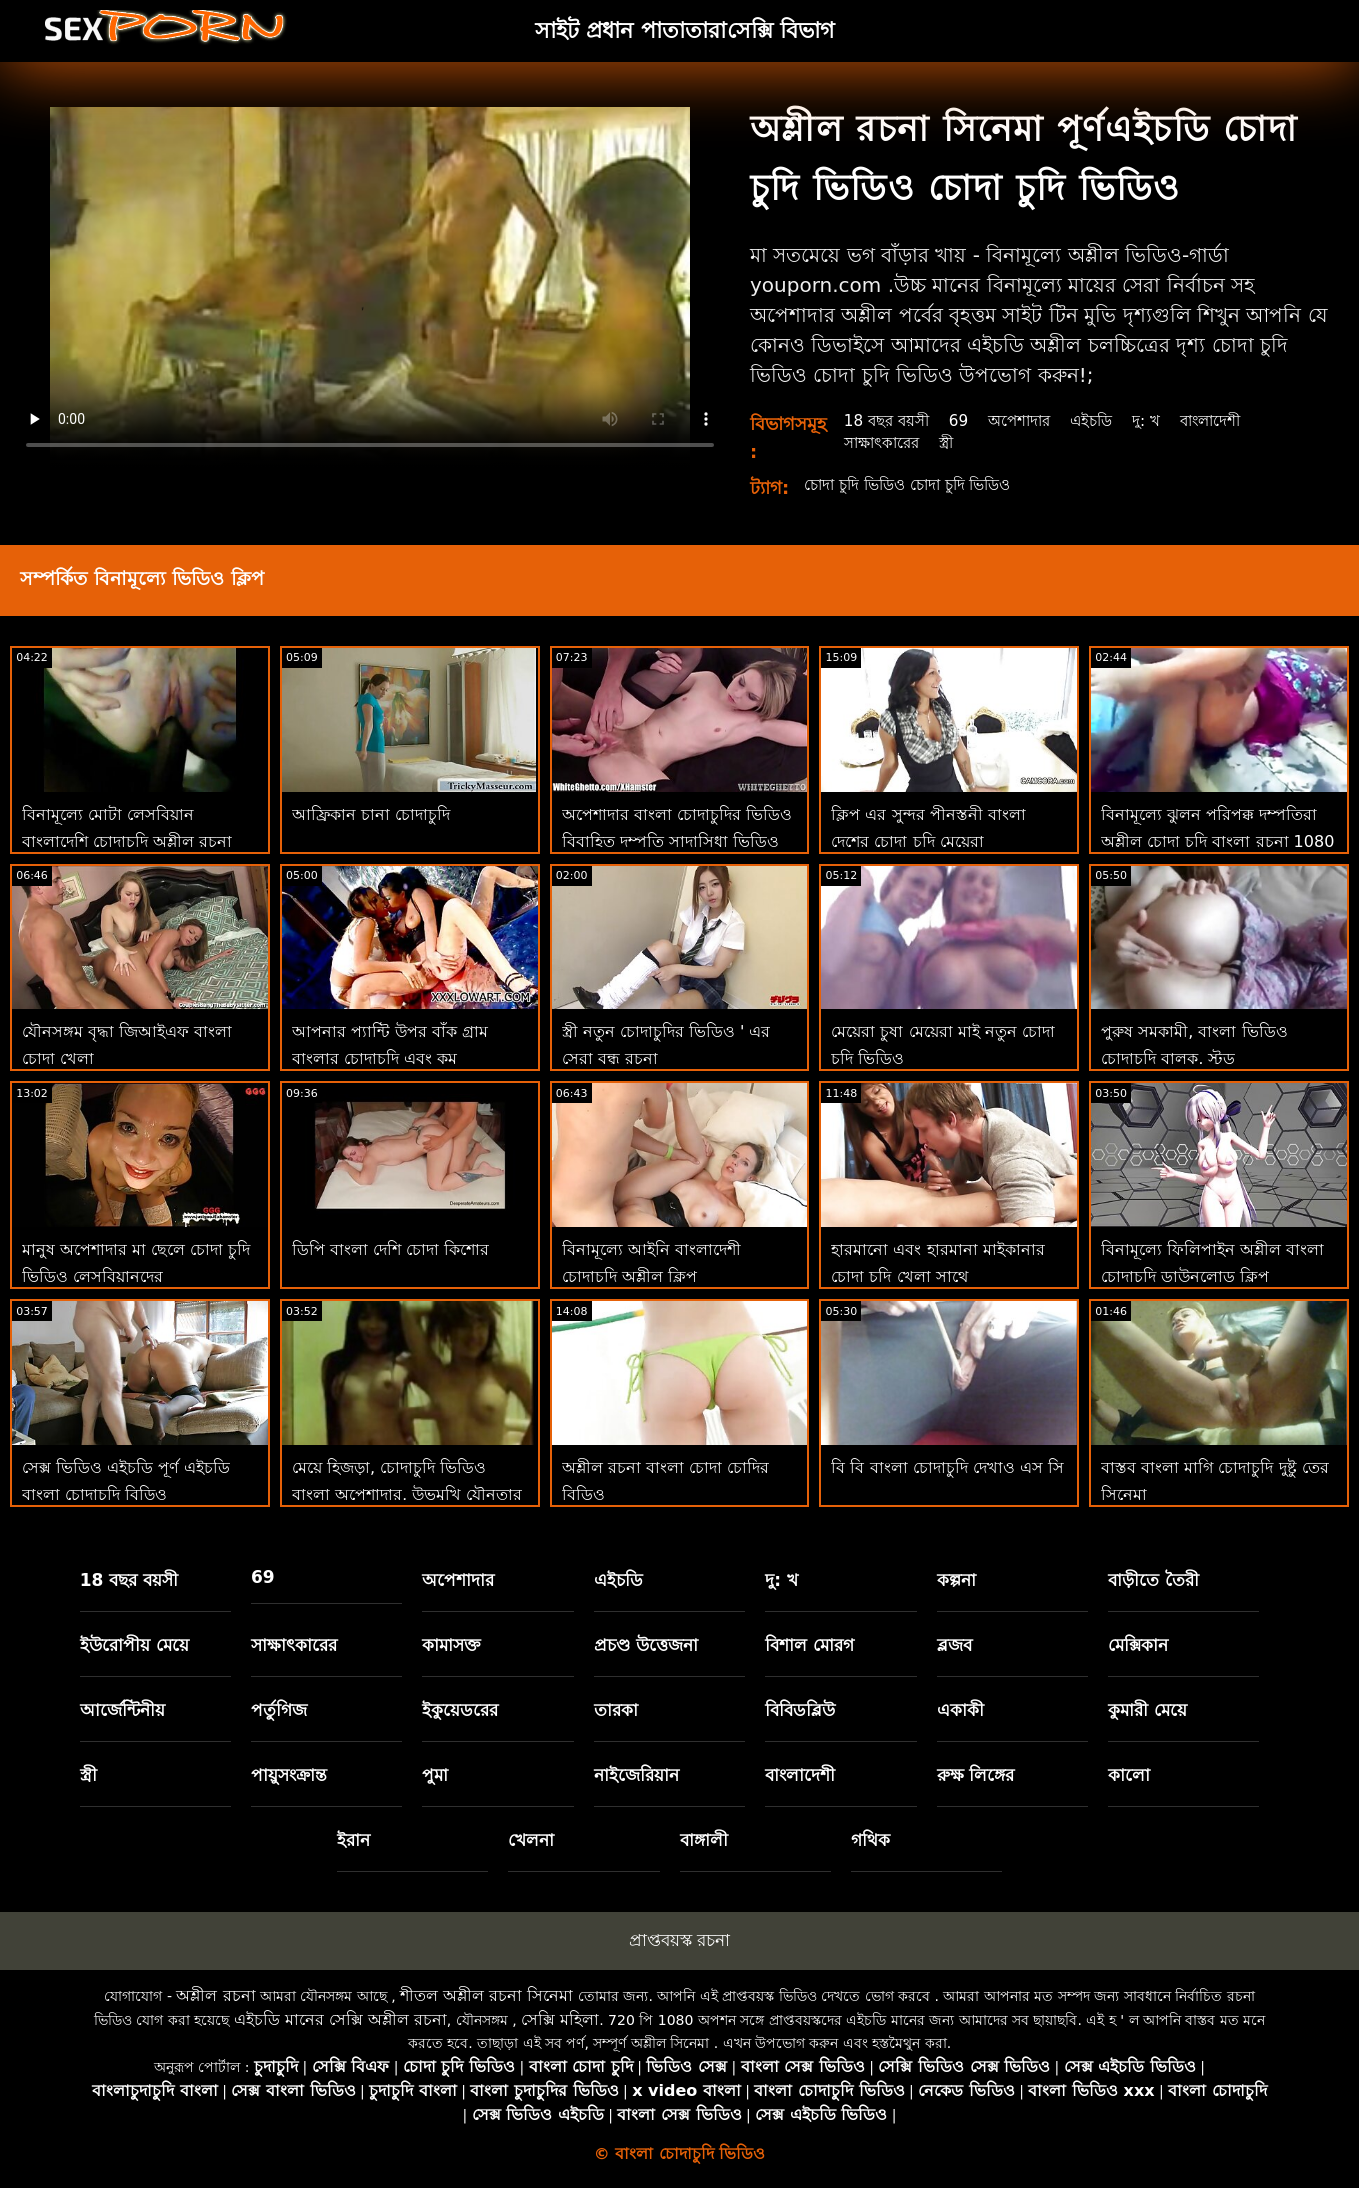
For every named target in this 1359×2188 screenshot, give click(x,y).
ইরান (353, 1840)
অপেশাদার (1027, 420)
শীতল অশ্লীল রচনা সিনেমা (486, 1995)
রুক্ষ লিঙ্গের (976, 1775)
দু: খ (1161, 420)
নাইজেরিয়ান (636, 1775)
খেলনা (531, 1840)
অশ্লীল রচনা (215, 1995)
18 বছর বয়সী (887, 420)
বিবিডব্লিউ (800, 1710)
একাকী (960, 1710)
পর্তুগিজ (279, 1710)
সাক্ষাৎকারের (882, 442)
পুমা (435, 1775)
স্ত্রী (952, 442)
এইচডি (1104, 420)
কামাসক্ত (451, 1645)
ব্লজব (954, 1645)
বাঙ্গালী (704, 1840)
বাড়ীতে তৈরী (1153, 1580)
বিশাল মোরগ (809, 1645)
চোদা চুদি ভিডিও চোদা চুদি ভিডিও (917, 484)
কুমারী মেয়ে (1147, 1710)
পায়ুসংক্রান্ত (289, 1775)
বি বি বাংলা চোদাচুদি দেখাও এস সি (947, 1467)
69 (964, 420)
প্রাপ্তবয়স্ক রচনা (679, 1940)
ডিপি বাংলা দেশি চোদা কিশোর (390, 1249)
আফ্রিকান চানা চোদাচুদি (371, 814)
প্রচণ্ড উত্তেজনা (646, 1645)
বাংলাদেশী (1229, 420)
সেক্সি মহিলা (560, 2019)
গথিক (870, 1840)
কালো (1129, 1775)
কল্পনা (956, 1580)
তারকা (616, 1710)
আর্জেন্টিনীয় (122, 1710)
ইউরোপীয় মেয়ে (134, 1645)
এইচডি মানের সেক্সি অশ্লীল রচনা (340, 2019)
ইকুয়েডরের (460, 1710)
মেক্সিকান (1138, 1645)
